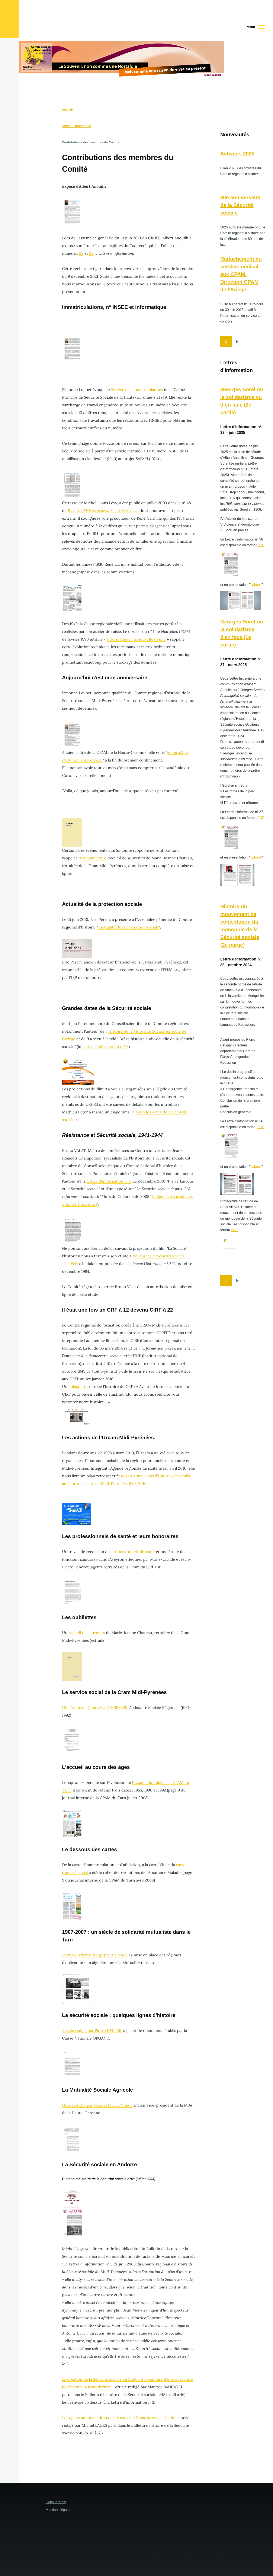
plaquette (79, 1386)
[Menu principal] (255, 27)
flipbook (255, 585)
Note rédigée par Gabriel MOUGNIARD (97, 2105)
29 (91, 253)
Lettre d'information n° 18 (105, 1046)
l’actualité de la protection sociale (128, 927)
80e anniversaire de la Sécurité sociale (240, 205)
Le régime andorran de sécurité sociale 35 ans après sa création (119, 2417)
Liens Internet (56, 2502)
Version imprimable (76, 126)
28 (81, 253)
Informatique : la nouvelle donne (136, 639)
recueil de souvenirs (86, 1632)
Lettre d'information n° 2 (109, 1181)
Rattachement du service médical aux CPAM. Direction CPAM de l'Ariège (241, 274)
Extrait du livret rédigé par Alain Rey (95, 1955)
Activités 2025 (237, 154)
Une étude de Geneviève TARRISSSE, (95, 1707)
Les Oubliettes (92, 858)
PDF (260, 545)
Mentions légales (58, 2510)
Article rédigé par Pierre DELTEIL (92, 2030)
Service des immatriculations (137, 389)
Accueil (67, 109)
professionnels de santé (133, 1551)
